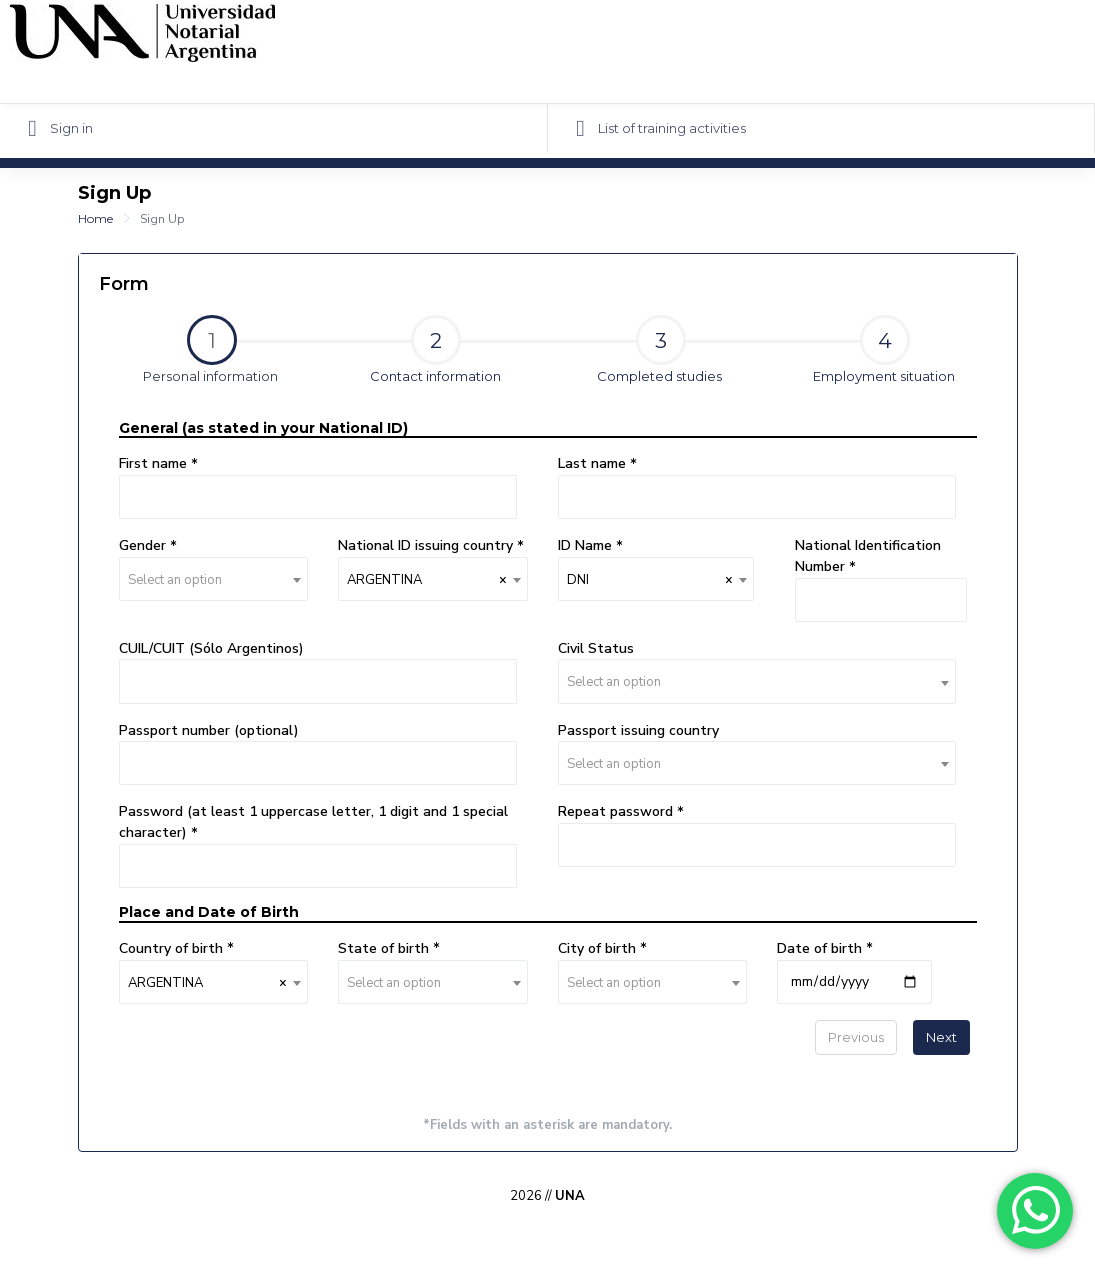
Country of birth (173, 948)
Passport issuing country (638, 730)
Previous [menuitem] (856, 1037)
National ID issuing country (427, 545)
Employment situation (884, 349)
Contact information (435, 349)
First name (155, 463)
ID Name (587, 545)
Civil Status (596, 648)
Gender (144, 545)
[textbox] (214, 580)
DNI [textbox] (650, 580)
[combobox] (214, 579)
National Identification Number (868, 556)
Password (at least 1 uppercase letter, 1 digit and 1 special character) (313, 822)
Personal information (191, 351)
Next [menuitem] (941, 1037)
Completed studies (659, 349)
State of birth (385, 948)
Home (95, 218)
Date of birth (821, 948)
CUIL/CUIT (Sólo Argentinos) (211, 648)
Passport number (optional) (209, 730)
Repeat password (617, 811)
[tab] (211, 357)
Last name (594, 463)
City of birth (599, 948)
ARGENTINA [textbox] (427, 580)
